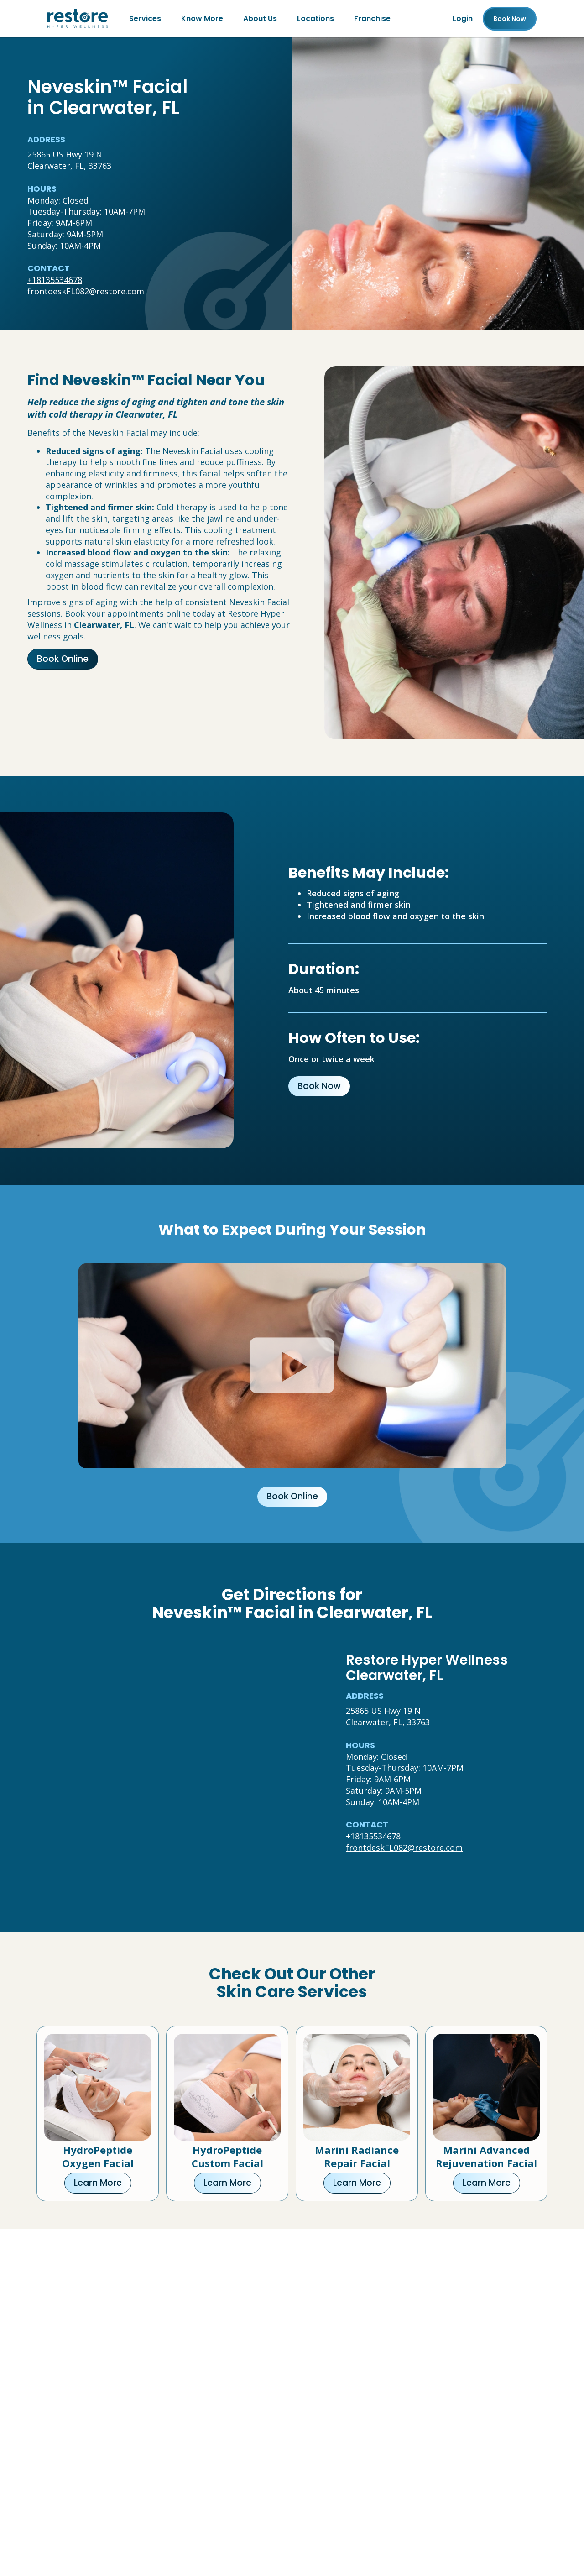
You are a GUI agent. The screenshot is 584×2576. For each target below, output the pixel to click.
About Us (260, 18)
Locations (315, 18)
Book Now (319, 1086)
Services (145, 18)
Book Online (63, 659)
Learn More (98, 2183)
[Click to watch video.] (292, 1365)
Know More (202, 18)
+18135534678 (54, 279)
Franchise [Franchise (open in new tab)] (372, 18)
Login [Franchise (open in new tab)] (463, 18)
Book (509, 18)
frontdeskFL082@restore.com (85, 291)
